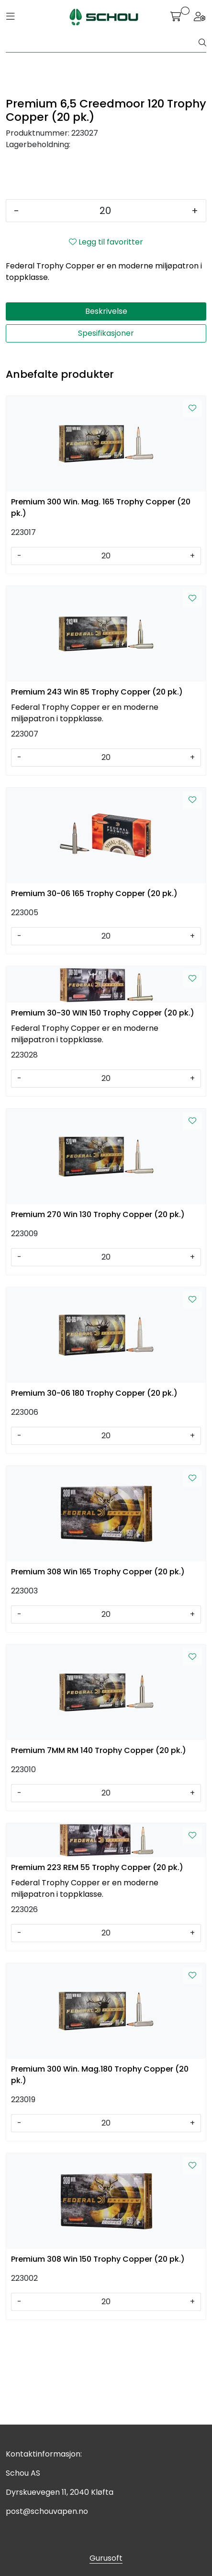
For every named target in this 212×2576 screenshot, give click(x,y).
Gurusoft (106, 2558)
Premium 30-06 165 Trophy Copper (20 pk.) (94, 986)
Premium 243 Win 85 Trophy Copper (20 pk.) (97, 785)
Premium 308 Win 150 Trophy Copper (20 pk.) (98, 2352)
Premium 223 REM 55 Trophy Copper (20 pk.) (97, 1960)
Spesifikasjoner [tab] (106, 426)
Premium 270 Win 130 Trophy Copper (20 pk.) (98, 1307)
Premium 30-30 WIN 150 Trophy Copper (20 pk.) (102, 1106)
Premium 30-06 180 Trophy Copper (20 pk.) (94, 1486)
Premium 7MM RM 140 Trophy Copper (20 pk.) (98, 1843)
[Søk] (102, 43)
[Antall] (105, 303)
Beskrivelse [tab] (106, 404)
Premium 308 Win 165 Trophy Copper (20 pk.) (98, 1664)
